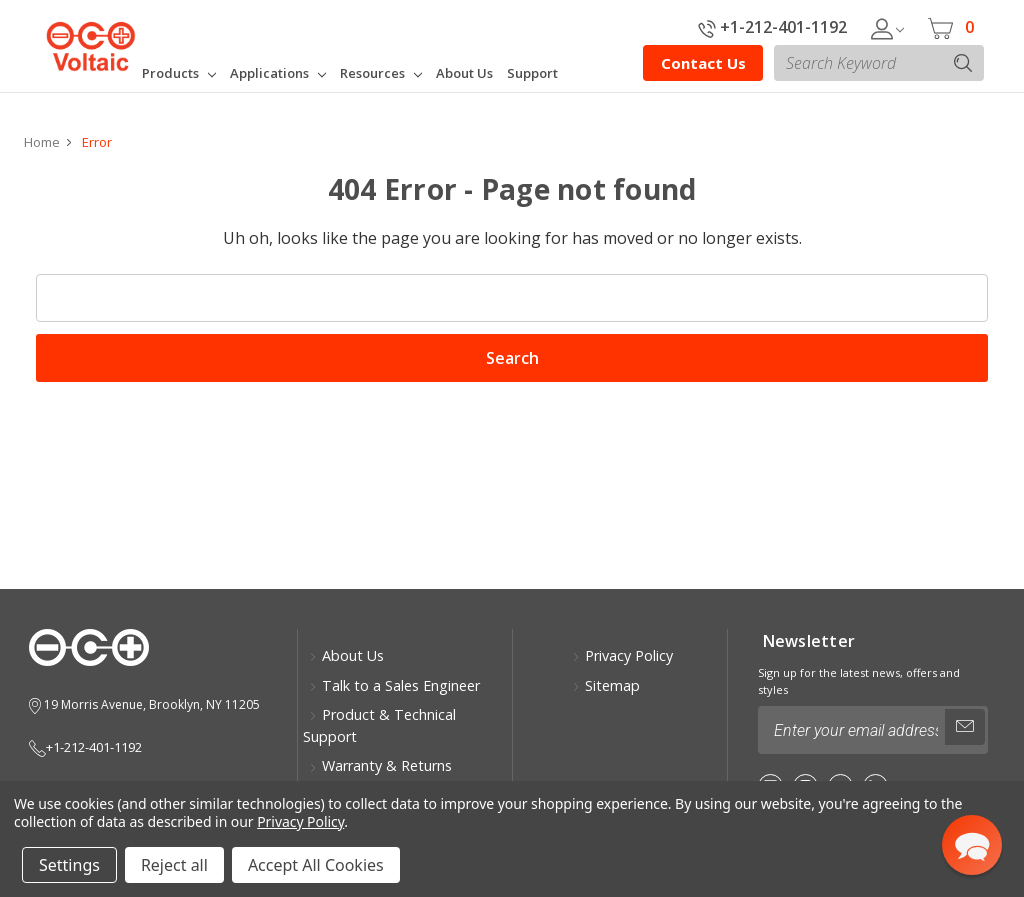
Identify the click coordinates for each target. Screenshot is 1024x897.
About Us (346, 655)
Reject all (174, 865)
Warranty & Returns (380, 765)
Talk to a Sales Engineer (394, 685)
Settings (69, 865)
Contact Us (703, 63)
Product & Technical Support (379, 725)
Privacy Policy (622, 655)
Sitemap (606, 685)
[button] (972, 845)
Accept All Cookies (316, 865)
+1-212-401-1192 (772, 27)
